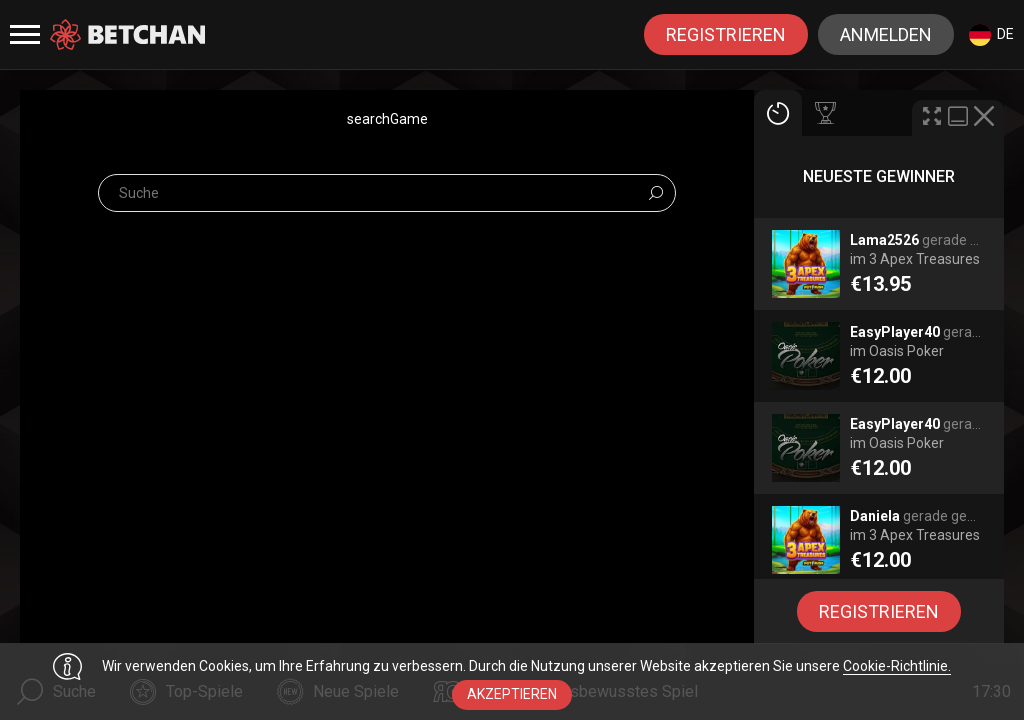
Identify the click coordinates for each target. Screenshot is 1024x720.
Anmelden (886, 34)
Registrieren (726, 34)
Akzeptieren (512, 694)
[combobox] (991, 34)
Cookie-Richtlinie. (897, 666)
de (991, 35)
